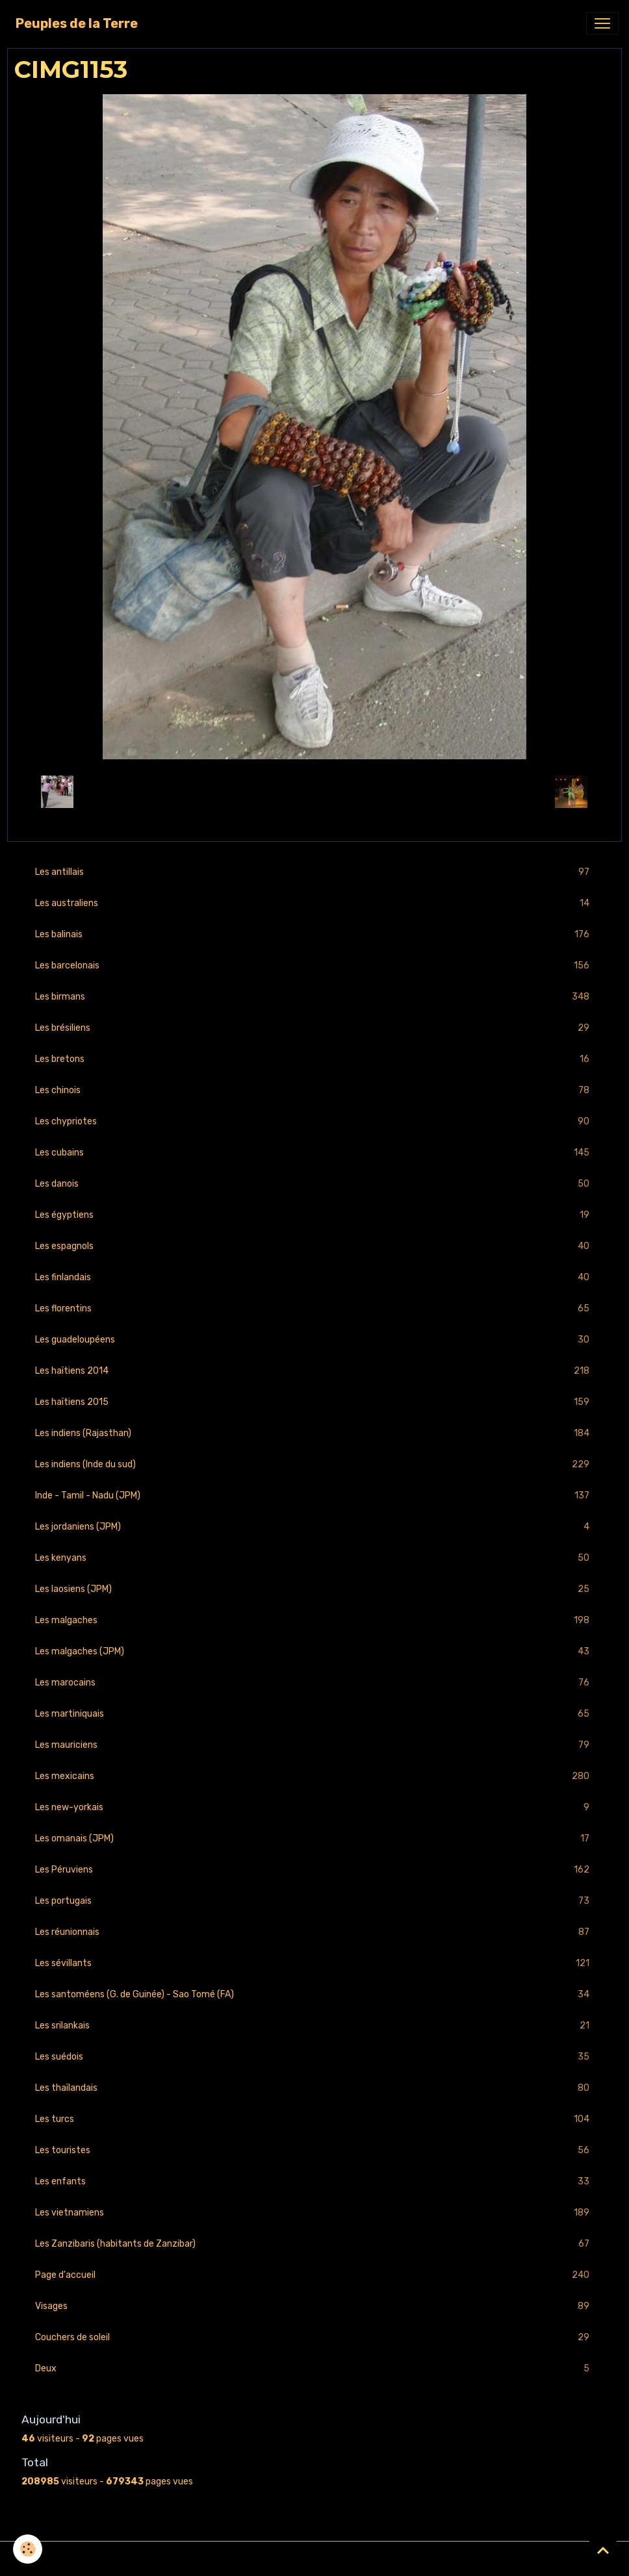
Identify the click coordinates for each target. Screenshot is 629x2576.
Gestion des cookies (315, 2558)
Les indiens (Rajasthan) (314, 1433)
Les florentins (314, 1308)
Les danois (314, 1183)
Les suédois (314, 2056)
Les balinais (314, 934)
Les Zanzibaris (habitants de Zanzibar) (314, 2243)
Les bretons (314, 1059)
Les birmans (314, 996)
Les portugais (314, 1900)
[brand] (76, 23)
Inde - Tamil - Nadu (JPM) (314, 1495)
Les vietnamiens (314, 2212)
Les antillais (314, 872)
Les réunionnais (314, 1932)
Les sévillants (314, 1963)
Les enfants (314, 2181)
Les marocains (314, 1682)
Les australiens (314, 903)
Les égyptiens (314, 1214)
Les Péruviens (314, 1869)
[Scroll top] (603, 2550)
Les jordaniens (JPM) (314, 1526)
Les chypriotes (314, 1121)
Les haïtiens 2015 (314, 1402)
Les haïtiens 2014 (314, 1370)
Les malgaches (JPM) (314, 1651)
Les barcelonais (314, 965)
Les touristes (314, 2150)
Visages (314, 2306)
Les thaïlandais (314, 2087)
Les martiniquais (314, 1713)
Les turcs (314, 2119)
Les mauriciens (314, 1744)
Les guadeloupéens (314, 1339)
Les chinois (314, 1090)
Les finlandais (314, 1277)
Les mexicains (314, 1776)
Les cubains (314, 1152)
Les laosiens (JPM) (314, 1589)
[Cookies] (27, 2549)
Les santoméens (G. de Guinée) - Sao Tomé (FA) (314, 1994)
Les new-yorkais (314, 1807)
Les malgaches (314, 1620)
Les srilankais (314, 2025)
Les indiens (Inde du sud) (314, 1464)
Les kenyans (314, 1557)
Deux (314, 2368)
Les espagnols (314, 1246)
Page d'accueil (314, 2274)
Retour (314, 791)
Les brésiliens (314, 1027)
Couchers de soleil (314, 2337)
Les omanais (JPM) (314, 1838)
